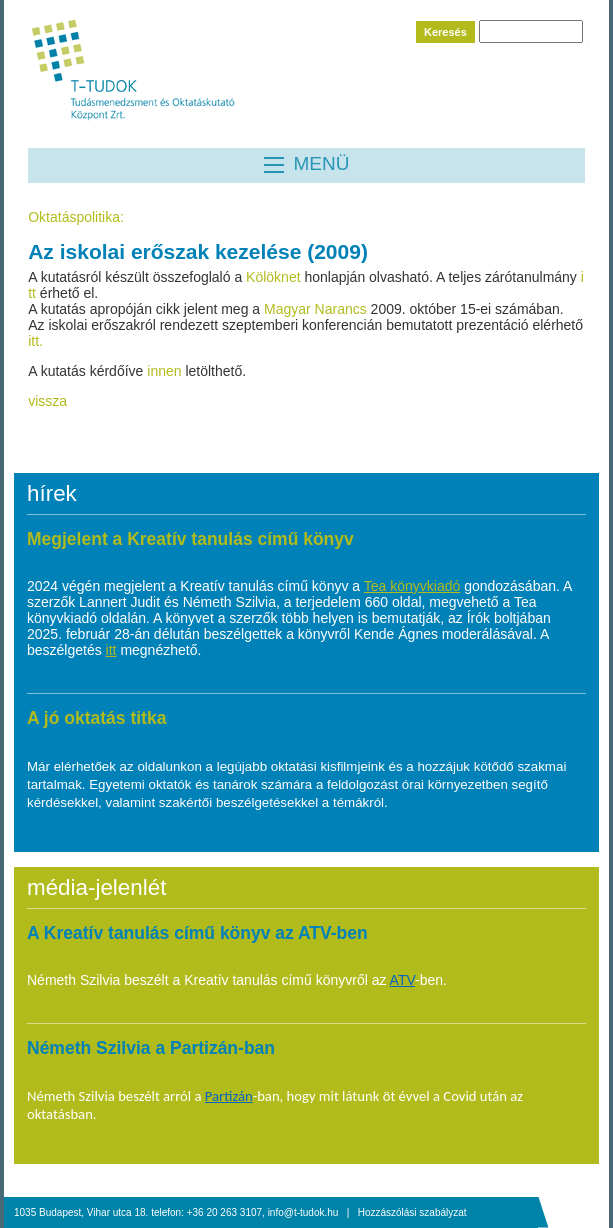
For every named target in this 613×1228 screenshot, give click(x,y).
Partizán (229, 1096)
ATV (402, 980)
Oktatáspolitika (74, 217)
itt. (35, 341)
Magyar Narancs (315, 309)
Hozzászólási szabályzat (412, 1212)
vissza (47, 401)
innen (166, 371)
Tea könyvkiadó (412, 586)
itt (111, 650)
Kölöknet (275, 277)
